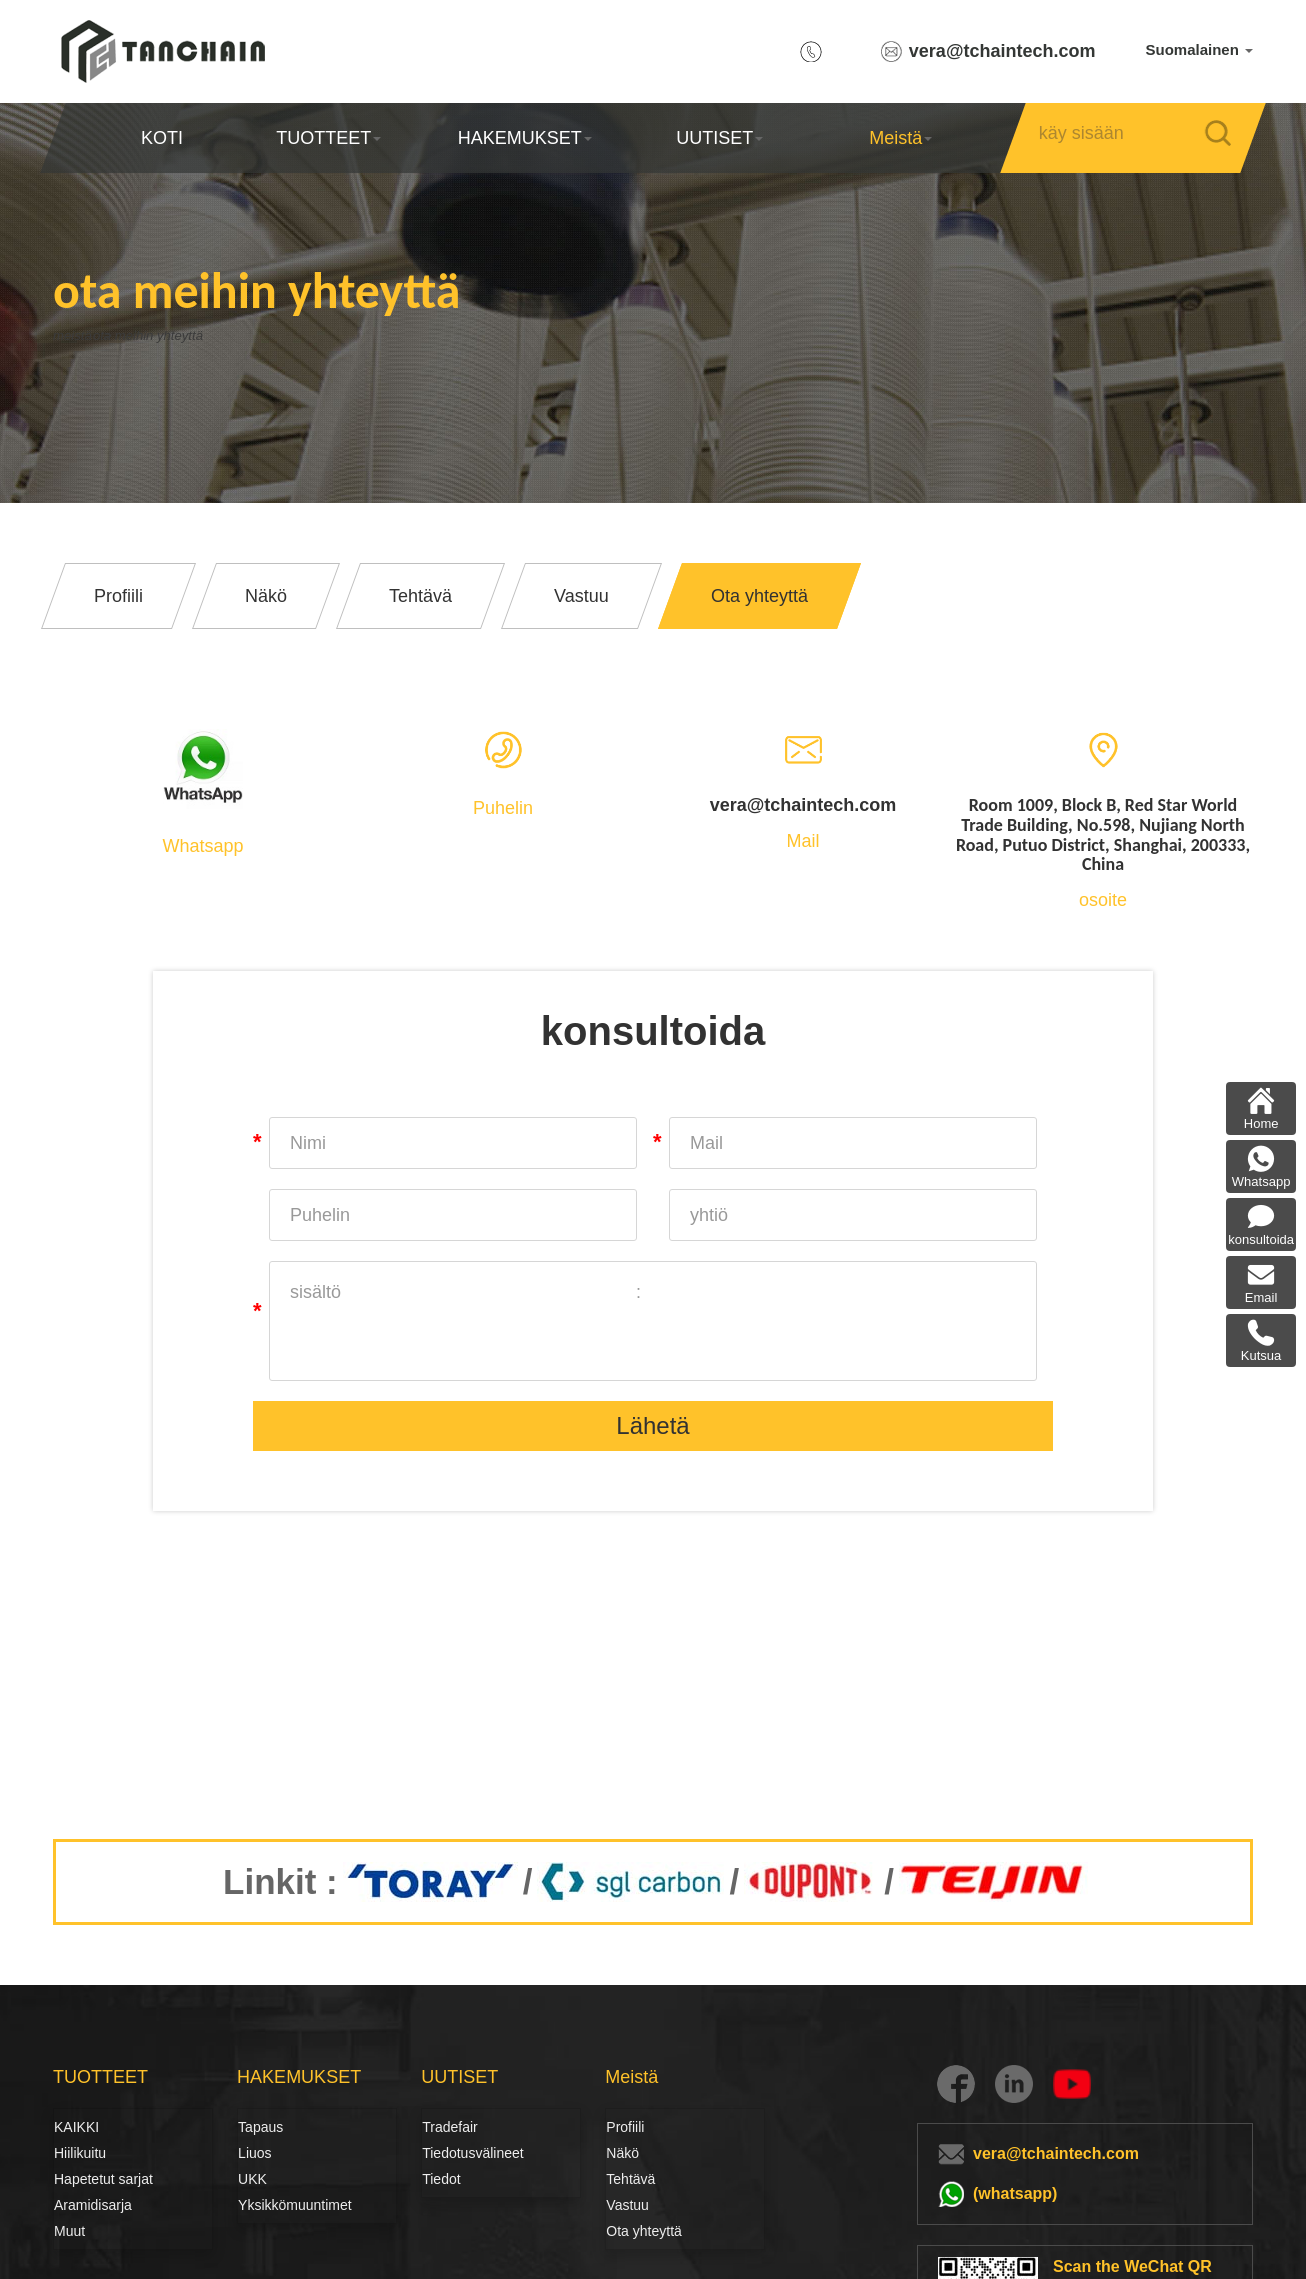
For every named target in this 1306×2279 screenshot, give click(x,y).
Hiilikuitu (76, 2153)
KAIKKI (76, 2127)
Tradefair (450, 2127)
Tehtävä (630, 2179)
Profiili (625, 2127)
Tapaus (260, 2127)
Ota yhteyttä (643, 2231)
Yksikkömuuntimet (295, 2205)
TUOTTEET (328, 138)
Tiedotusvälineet (444, 2153)
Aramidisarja (93, 2205)
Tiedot (441, 2179)
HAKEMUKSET (524, 138)
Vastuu (627, 2205)
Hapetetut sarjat (103, 2179)
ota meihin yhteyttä (201, 335)
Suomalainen (1199, 49)
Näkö (622, 2153)
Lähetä (652, 1425)
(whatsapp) (1015, 2193)
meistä (78, 335)
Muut (69, 2231)
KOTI (162, 138)
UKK (252, 2179)
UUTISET (719, 138)
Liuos (254, 2153)
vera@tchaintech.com (1002, 51)
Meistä (900, 138)
